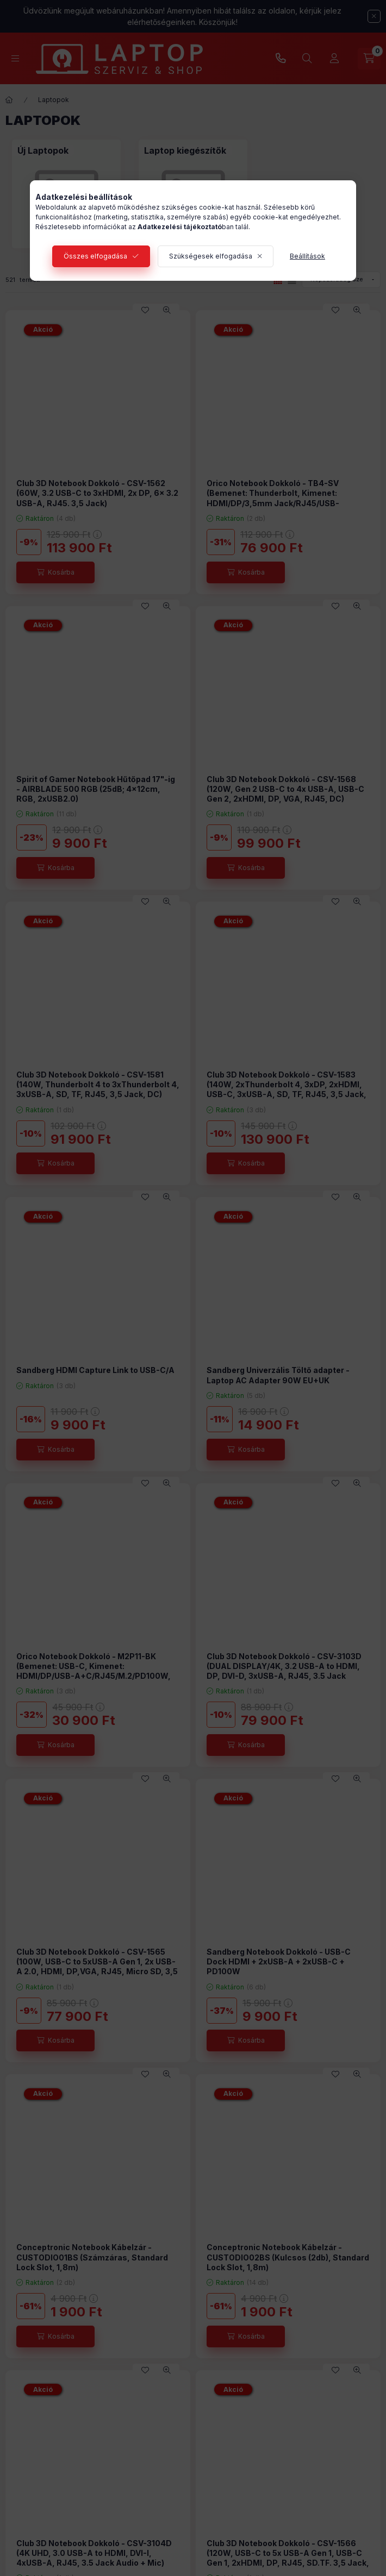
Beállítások (307, 256)
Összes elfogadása (95, 256)
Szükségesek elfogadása (210, 256)
